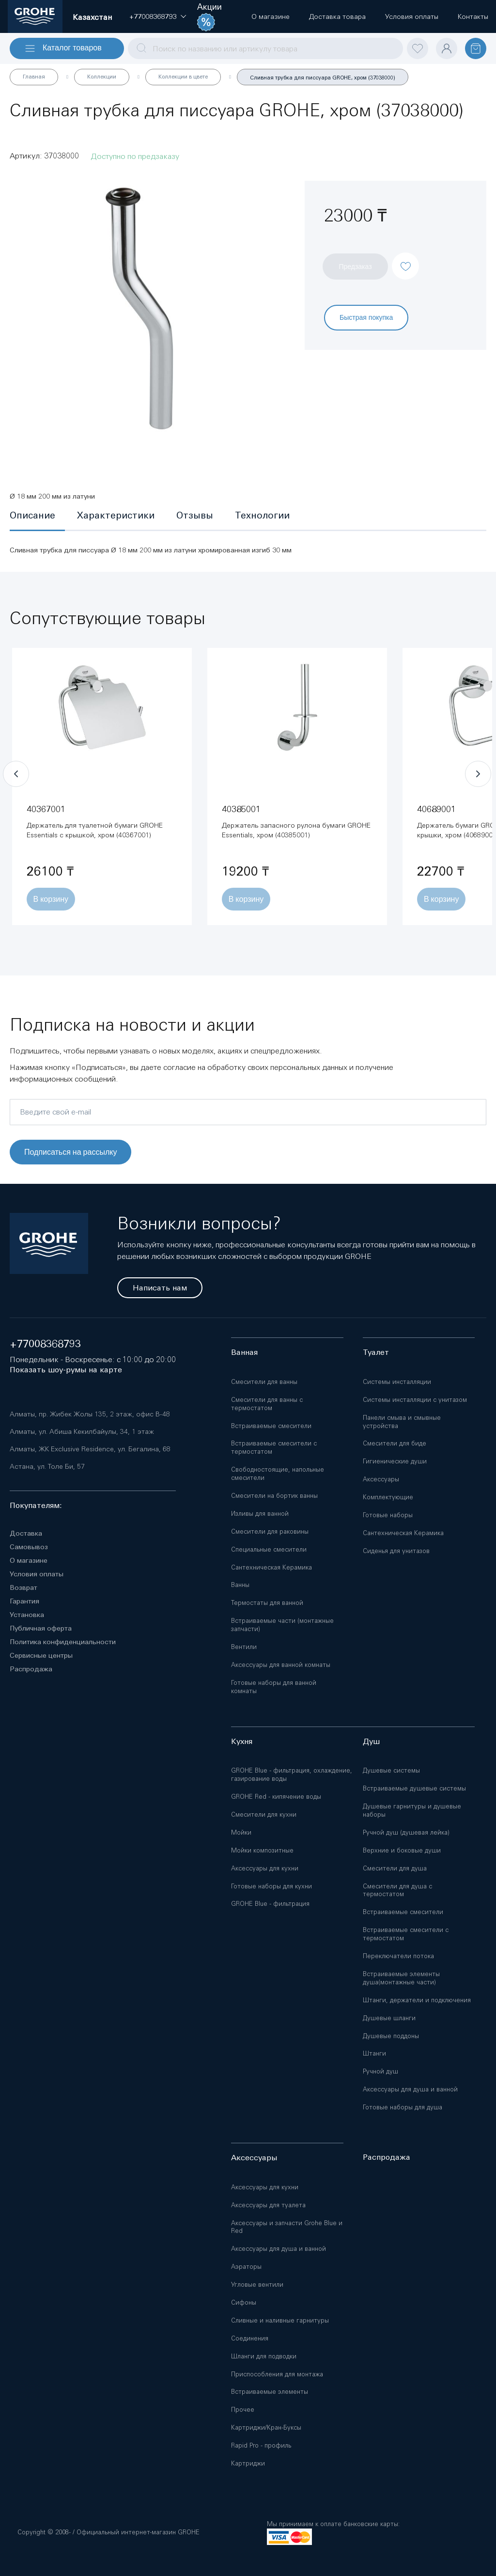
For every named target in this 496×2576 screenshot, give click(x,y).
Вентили (244, 1646)
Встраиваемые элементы (269, 2391)
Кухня (241, 1741)
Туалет (376, 1352)
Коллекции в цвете (183, 76)
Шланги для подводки (263, 2356)
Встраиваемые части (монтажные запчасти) (282, 1625)
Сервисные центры (41, 1655)
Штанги (374, 2053)
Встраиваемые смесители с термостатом (274, 1447)
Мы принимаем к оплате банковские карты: (333, 2524)
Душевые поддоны (391, 2036)
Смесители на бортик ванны (274, 1495)
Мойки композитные (262, 1850)
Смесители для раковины (270, 1531)
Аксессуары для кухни (264, 1868)
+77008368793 (45, 1344)
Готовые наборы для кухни (271, 1886)
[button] (152, 16)
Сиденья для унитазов (396, 1551)
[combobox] (265, 48)
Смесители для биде (394, 1443)
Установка (27, 1614)
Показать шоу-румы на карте (66, 1369)
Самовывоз (29, 1547)
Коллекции (101, 76)
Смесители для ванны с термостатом (267, 1404)
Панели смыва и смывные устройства (402, 1421)
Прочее (242, 2409)
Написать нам (160, 1287)
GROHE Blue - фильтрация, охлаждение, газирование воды (291, 1774)
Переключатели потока (398, 1956)
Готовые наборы (388, 1515)
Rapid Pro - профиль (261, 2445)
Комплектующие (388, 1497)
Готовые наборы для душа (402, 2107)
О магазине (28, 1560)
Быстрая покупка (366, 317)
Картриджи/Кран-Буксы (266, 2427)
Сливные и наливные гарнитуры (280, 2320)
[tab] (37, 516)
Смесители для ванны (264, 1381)
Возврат (23, 1587)
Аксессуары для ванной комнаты (280, 1664)
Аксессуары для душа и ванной (410, 2089)
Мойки (241, 1832)
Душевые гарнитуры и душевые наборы (412, 1810)
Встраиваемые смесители (271, 1425)
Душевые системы (391, 1770)
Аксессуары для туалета (268, 2205)
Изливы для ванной (260, 1513)
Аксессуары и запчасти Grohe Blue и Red (286, 2227)
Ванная (244, 1352)
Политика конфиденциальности (63, 1642)
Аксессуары (381, 1479)
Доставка (26, 1533)
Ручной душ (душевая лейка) (406, 1832)
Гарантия (24, 1601)
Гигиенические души (395, 1461)
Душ (371, 1741)
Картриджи (248, 2463)
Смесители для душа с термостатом (397, 1890)
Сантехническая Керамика (271, 1567)
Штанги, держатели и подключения (417, 2000)
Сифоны (243, 2302)
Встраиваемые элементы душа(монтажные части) (401, 1978)
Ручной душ (380, 2071)
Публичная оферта (41, 1628)
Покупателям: (36, 1505)
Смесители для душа (395, 1868)
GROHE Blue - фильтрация (270, 1903)
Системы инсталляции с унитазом (415, 1399)
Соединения (249, 2338)
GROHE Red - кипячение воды (276, 1796)
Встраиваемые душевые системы (414, 1788)
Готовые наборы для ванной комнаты (273, 1687)
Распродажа (31, 1669)
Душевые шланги (389, 2018)
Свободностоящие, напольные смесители (277, 1473)
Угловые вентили (257, 2284)
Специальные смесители (269, 1549)
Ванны (240, 1584)
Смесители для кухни (263, 1814)
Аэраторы (246, 2266)
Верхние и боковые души (402, 1850)
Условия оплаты (36, 1574)
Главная (34, 76)
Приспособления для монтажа (277, 2374)
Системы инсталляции (397, 1381)
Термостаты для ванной (267, 1602)
